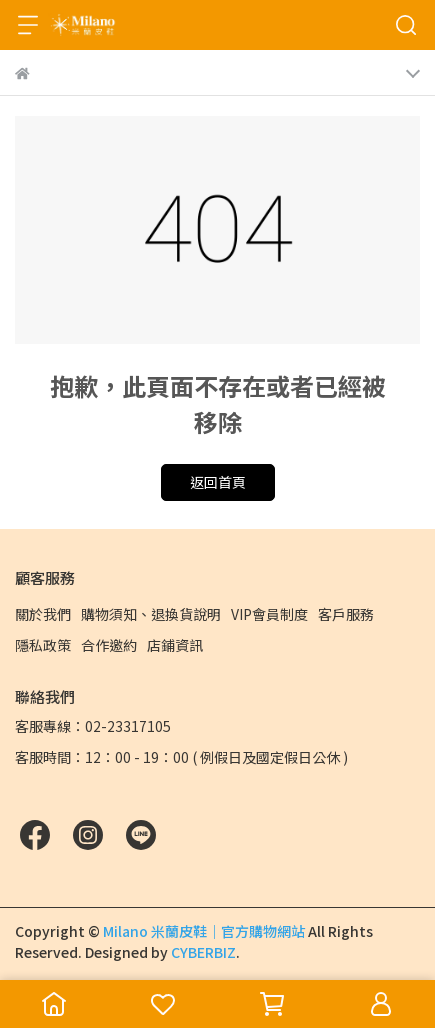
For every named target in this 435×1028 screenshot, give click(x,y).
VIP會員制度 (269, 614)
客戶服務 (346, 614)
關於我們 (43, 614)
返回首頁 (218, 482)
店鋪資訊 (175, 645)
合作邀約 (109, 645)
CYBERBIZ (203, 952)
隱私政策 (43, 645)
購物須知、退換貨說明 (151, 614)
